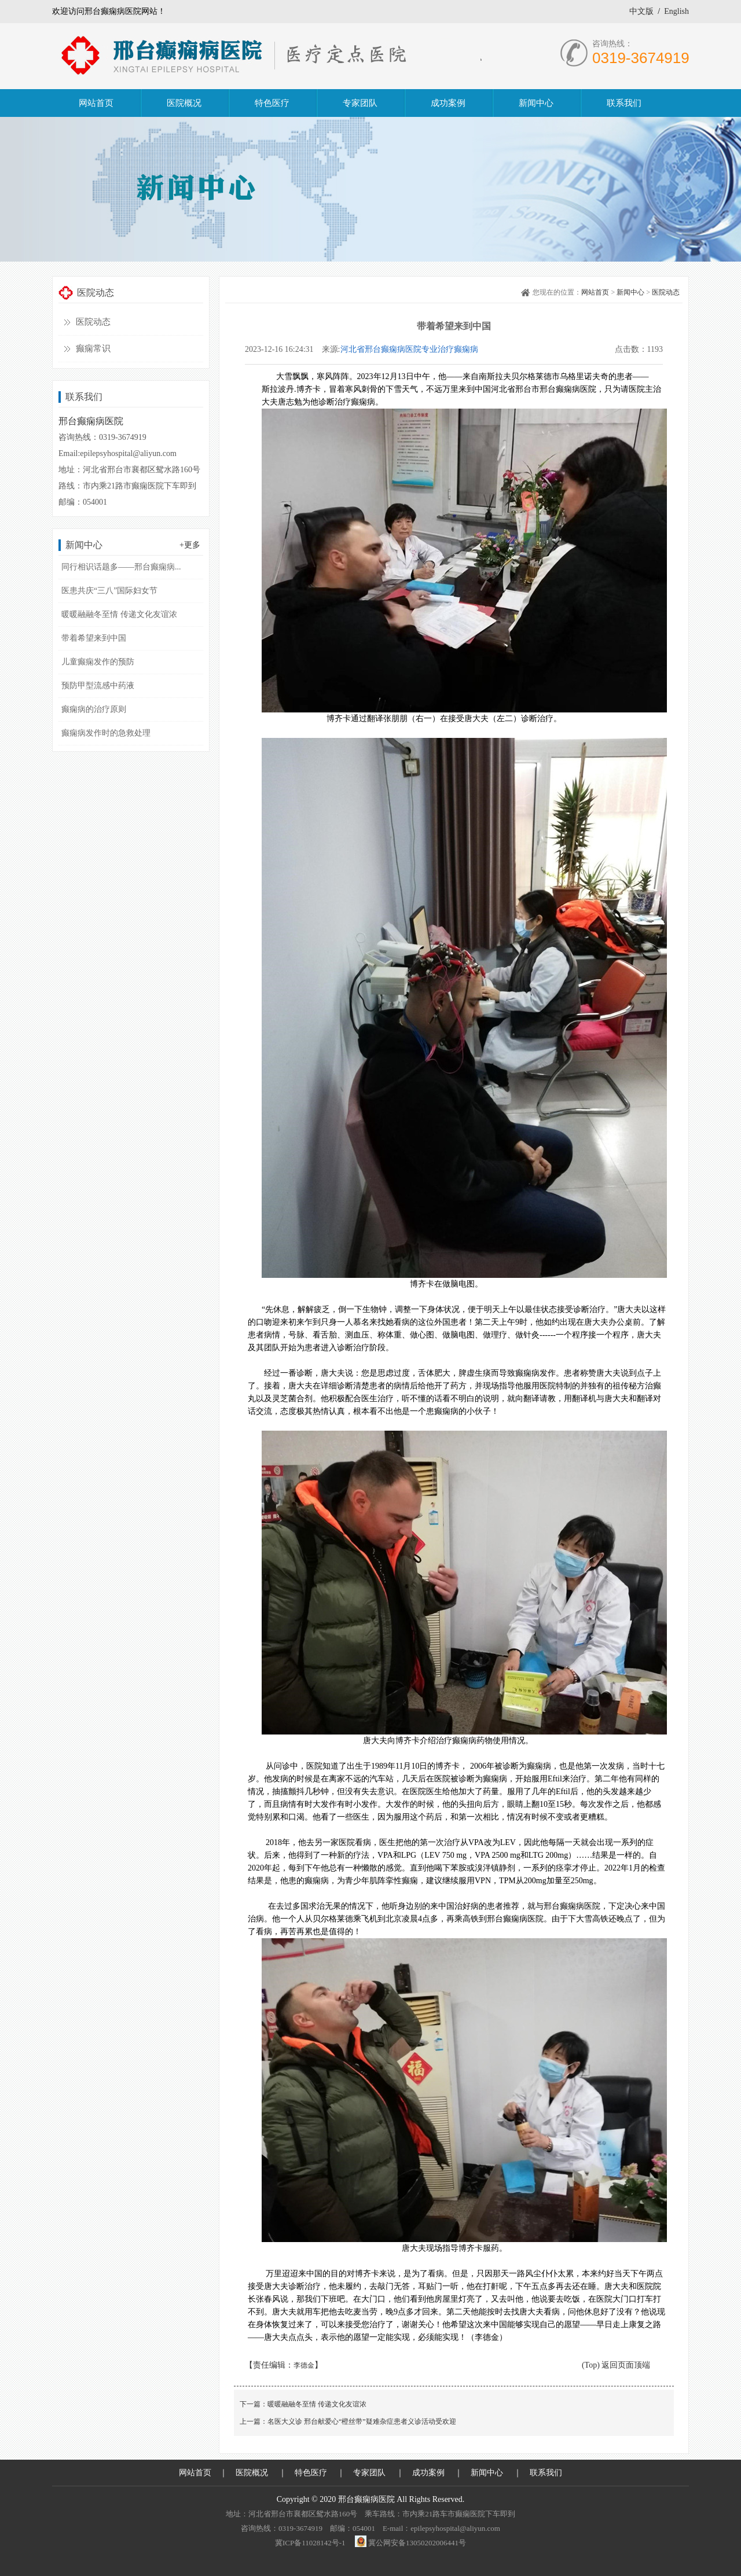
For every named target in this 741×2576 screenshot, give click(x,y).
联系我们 (546, 2472)
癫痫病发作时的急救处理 (106, 733)
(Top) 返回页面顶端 (616, 2365)
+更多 (189, 545)
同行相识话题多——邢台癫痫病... (121, 567)
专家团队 (369, 2472)
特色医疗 (311, 2472)
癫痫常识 (93, 348)
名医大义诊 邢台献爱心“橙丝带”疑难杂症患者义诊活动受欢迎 (361, 2421)
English (676, 11)
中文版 (641, 11)
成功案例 (428, 2472)
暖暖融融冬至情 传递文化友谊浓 (119, 614)
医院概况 (252, 2472)
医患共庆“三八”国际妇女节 (109, 590)
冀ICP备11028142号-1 (310, 2542)
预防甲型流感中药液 (97, 685)
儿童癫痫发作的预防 (97, 661)
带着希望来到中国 (93, 638)
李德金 (304, 2365)
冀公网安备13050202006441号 (417, 2542)
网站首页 (595, 292)
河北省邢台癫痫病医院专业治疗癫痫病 (409, 349)
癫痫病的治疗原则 (93, 709)
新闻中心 (630, 292)
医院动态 (93, 321)
